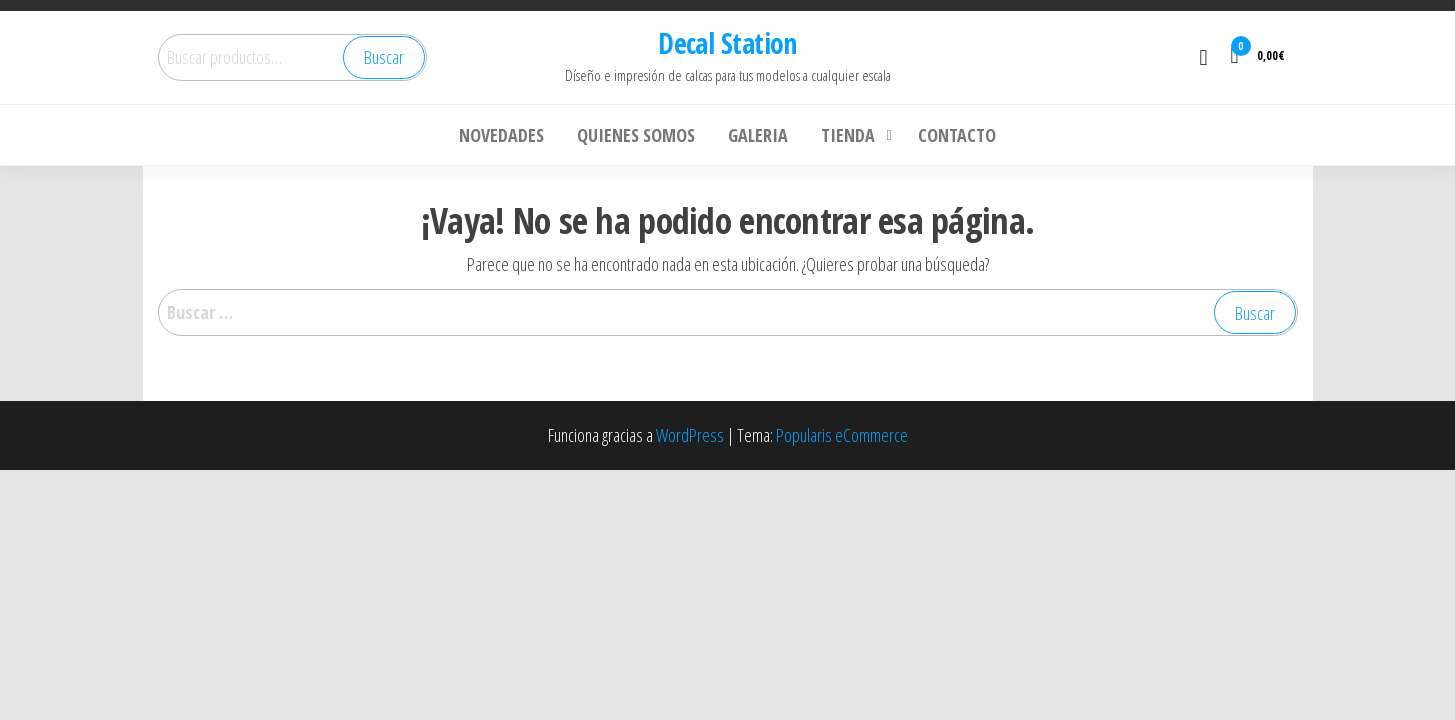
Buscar (384, 57)
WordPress (690, 435)
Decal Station (727, 43)
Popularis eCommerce (842, 435)
